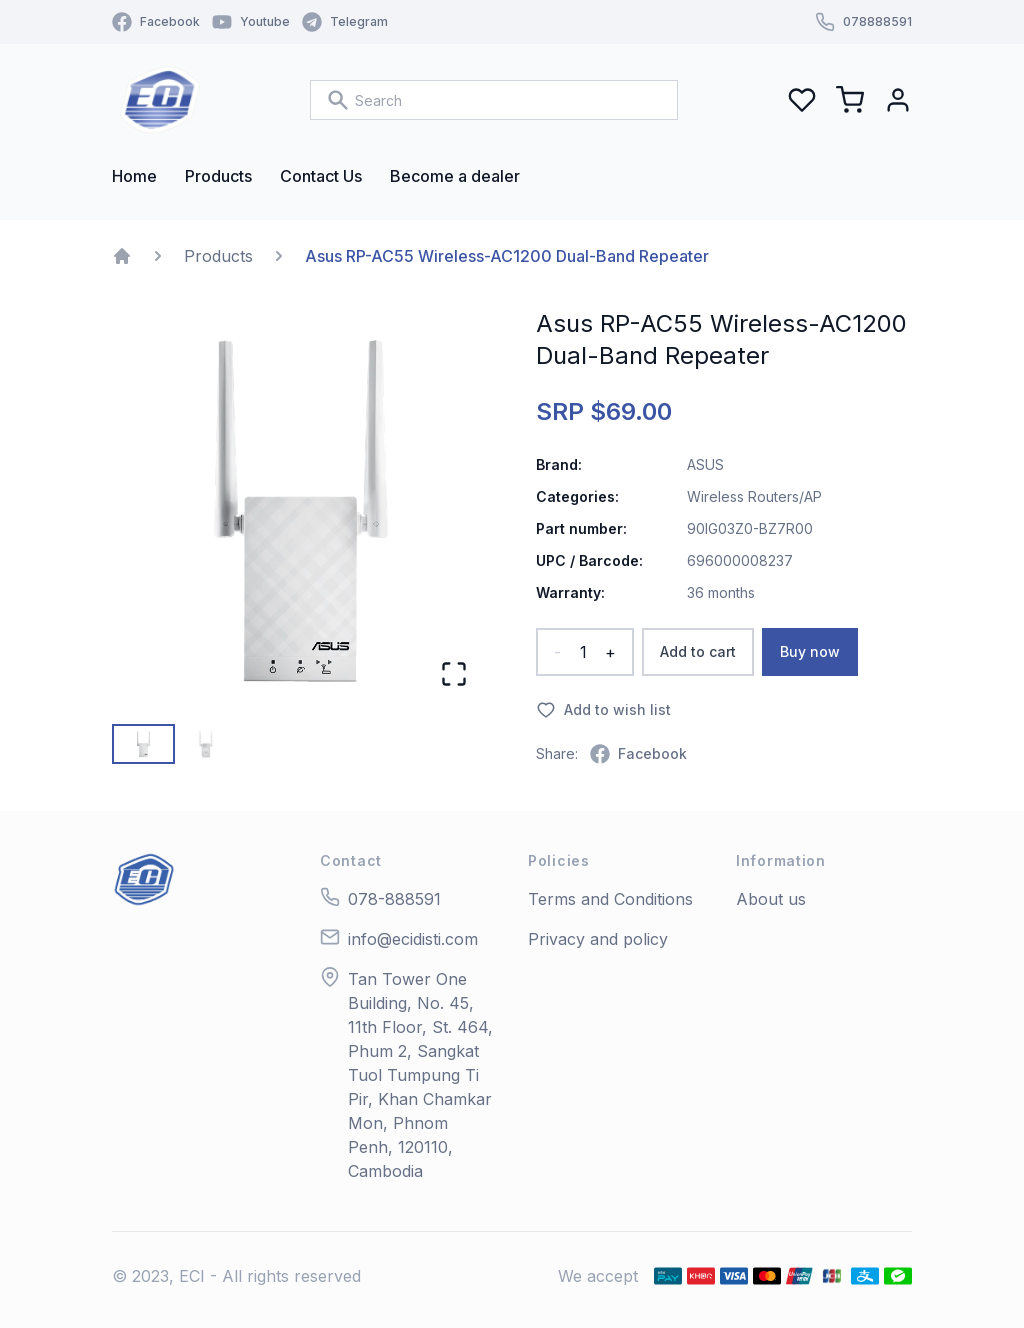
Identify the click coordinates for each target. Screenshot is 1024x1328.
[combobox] (494, 100)
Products (218, 256)
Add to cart (698, 651)
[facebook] (638, 754)
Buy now (810, 651)
